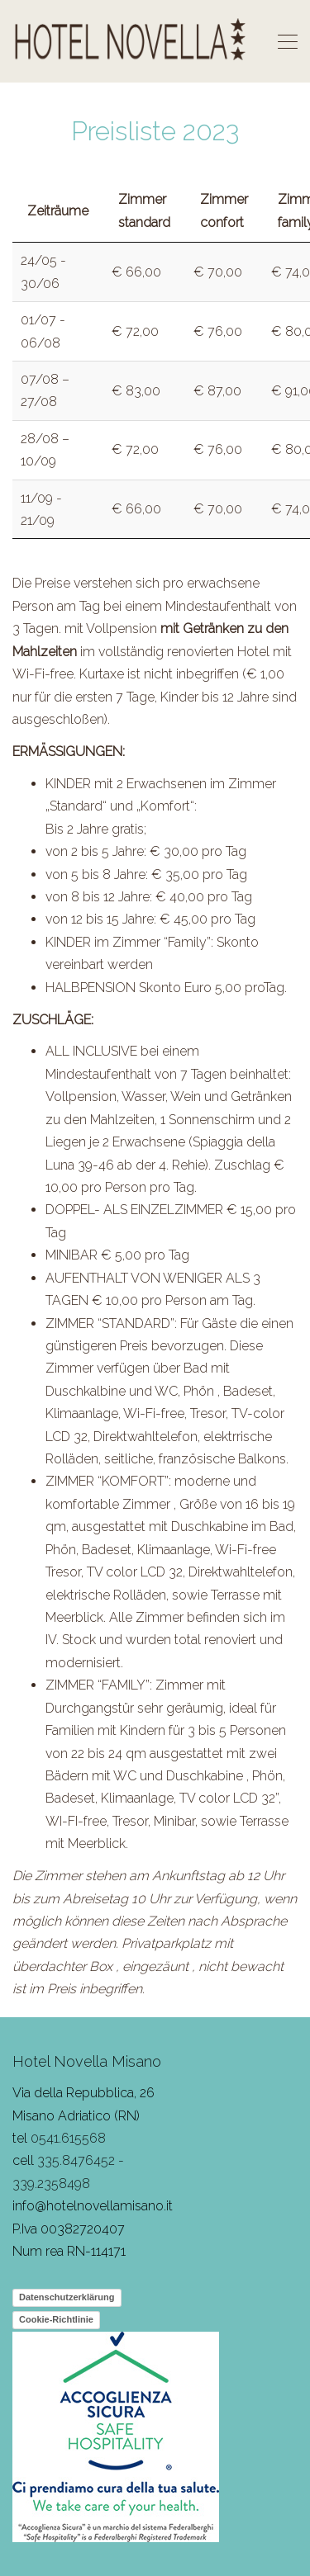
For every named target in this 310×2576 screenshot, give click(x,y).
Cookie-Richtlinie (56, 2319)
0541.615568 (68, 2138)
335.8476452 (76, 2160)
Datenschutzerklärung (67, 2297)
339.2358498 (51, 2183)
